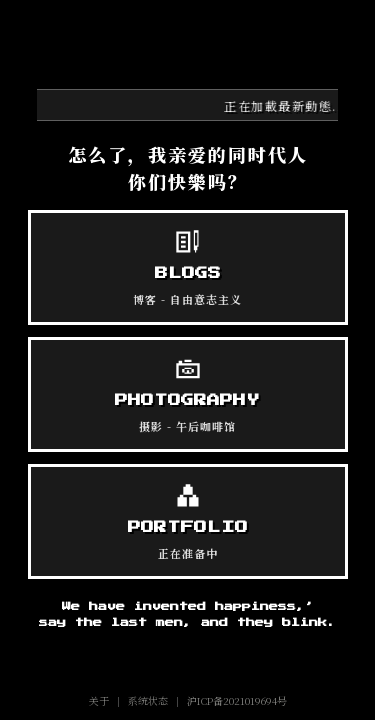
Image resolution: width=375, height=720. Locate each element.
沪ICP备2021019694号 (237, 700)
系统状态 (148, 700)
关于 (99, 700)
